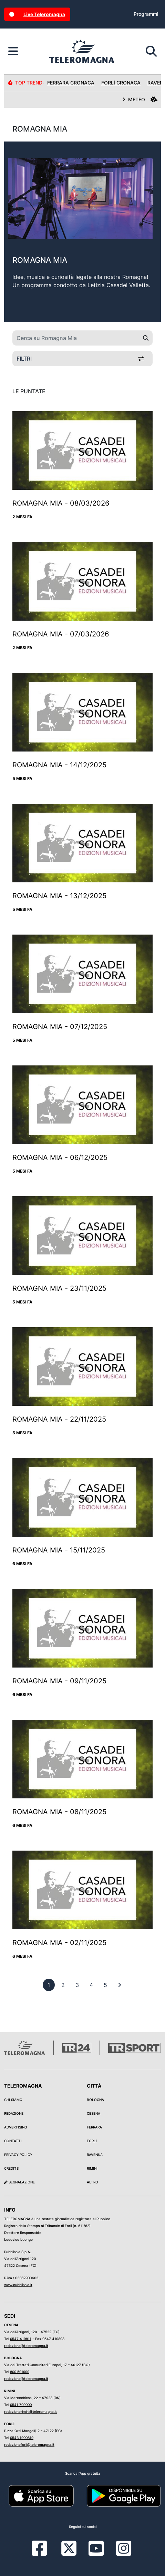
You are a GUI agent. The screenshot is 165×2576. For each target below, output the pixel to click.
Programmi (146, 14)
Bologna (95, 2100)
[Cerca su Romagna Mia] (75, 338)
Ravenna (95, 2155)
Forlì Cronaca (121, 83)
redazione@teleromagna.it (26, 2345)
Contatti (13, 2141)
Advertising (15, 2127)
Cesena (93, 2113)
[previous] (49, 1985)
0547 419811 (20, 2339)
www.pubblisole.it (18, 2285)
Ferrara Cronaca (70, 83)
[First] (119, 1985)
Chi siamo (13, 2100)
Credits (11, 2168)
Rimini (92, 2168)
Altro (92, 2182)
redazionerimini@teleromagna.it (30, 2411)
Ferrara (94, 2127)
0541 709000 (21, 2405)
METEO (139, 99)
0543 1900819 (21, 2438)
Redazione (13, 2113)
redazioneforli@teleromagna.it (29, 2444)
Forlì (92, 2141)
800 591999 (19, 2372)
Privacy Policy (18, 2155)
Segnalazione (19, 2182)
